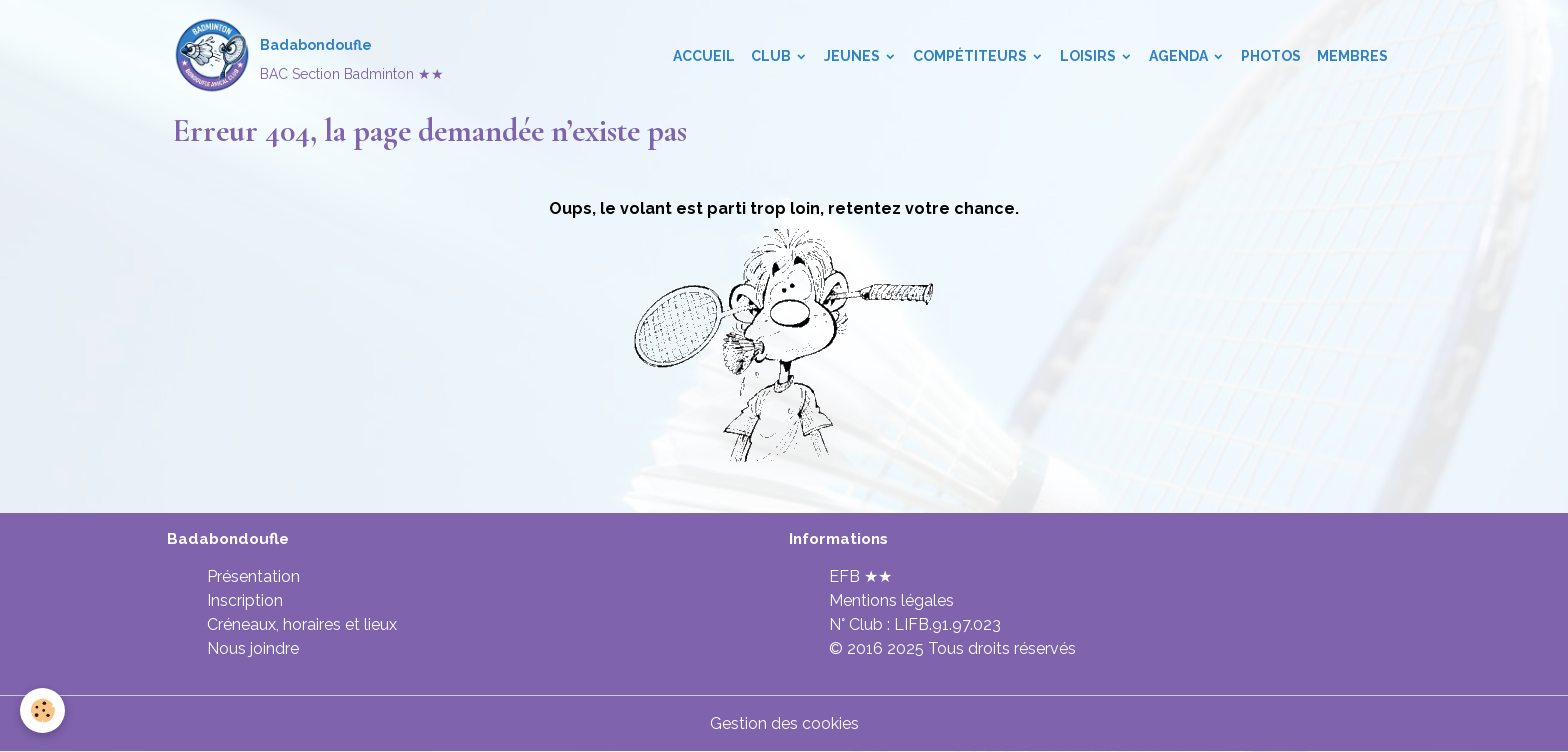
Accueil (704, 56)
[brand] (308, 56)
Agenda (1180, 56)
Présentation (253, 576)
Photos (1271, 56)
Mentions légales (891, 600)
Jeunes (853, 56)
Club (772, 56)
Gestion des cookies (784, 723)
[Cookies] (42, 710)
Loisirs (1089, 56)
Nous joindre (253, 648)
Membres (1352, 56)
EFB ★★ (860, 576)
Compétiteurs (971, 56)
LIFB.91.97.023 (947, 624)
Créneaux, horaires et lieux (302, 624)
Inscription (245, 600)
